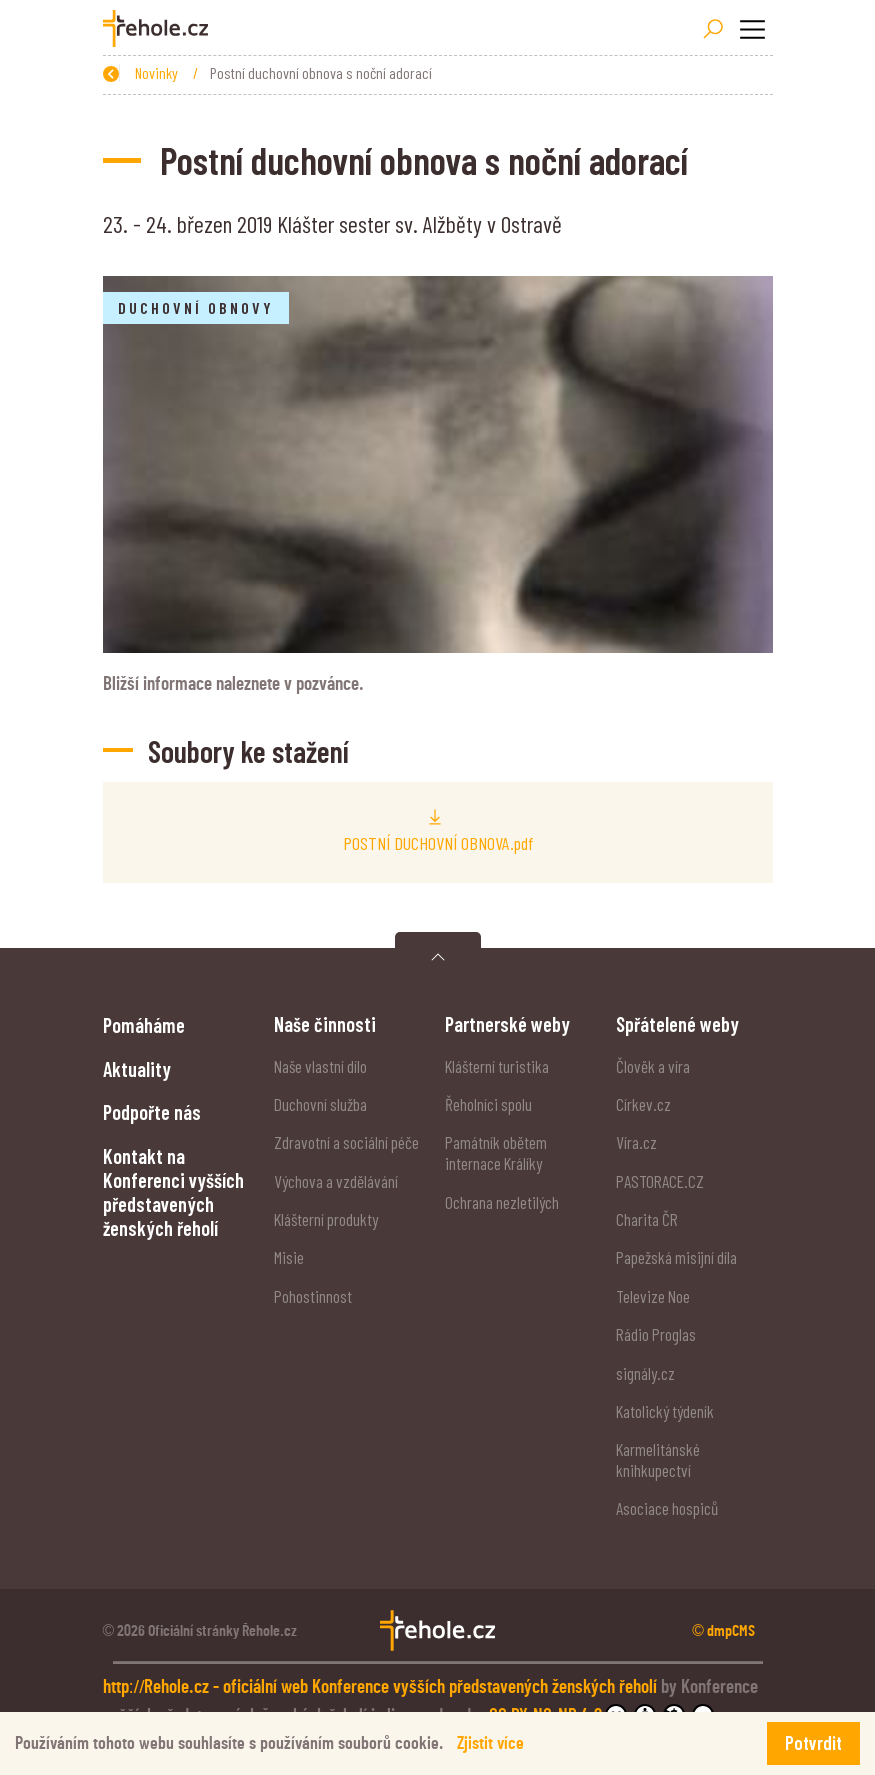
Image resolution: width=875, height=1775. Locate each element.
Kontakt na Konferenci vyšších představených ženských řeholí (173, 1192)
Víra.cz (636, 1142)
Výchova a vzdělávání (336, 1181)
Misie (289, 1257)
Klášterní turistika (497, 1066)
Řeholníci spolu (488, 1104)
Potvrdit (813, 1742)
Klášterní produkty (326, 1219)
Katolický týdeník (665, 1411)
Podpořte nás (152, 1112)
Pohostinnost (313, 1296)
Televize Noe (653, 1296)
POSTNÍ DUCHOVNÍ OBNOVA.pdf (438, 843)
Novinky (265, 72)
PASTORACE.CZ (660, 1181)
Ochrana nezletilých (502, 1202)
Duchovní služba (320, 1104)
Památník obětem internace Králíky (496, 1152)
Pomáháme (144, 1025)
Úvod (198, 72)
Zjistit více (490, 1743)
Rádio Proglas (656, 1334)
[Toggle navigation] (753, 29)
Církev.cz (643, 1104)
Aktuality (137, 1069)
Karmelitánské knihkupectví (658, 1459)
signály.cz (645, 1373)
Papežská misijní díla (676, 1257)
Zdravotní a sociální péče (346, 1142)
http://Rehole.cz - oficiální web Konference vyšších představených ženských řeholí (382, 1687)
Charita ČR (647, 1219)
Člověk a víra (653, 1066)
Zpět (127, 72)
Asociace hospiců (667, 1508)
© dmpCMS (723, 1631)
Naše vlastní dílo (320, 1066)
